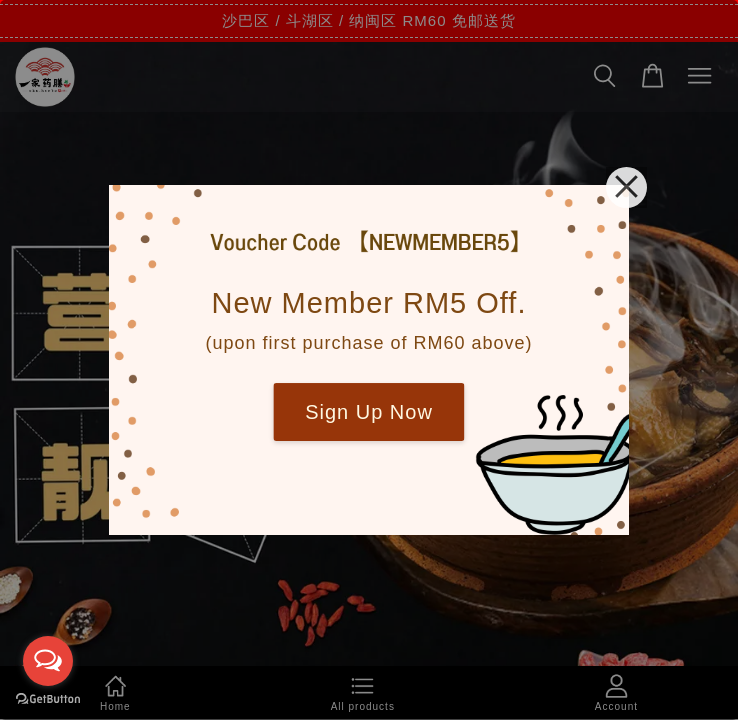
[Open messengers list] (48, 661)
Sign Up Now (369, 412)
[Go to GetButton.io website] (48, 699)
